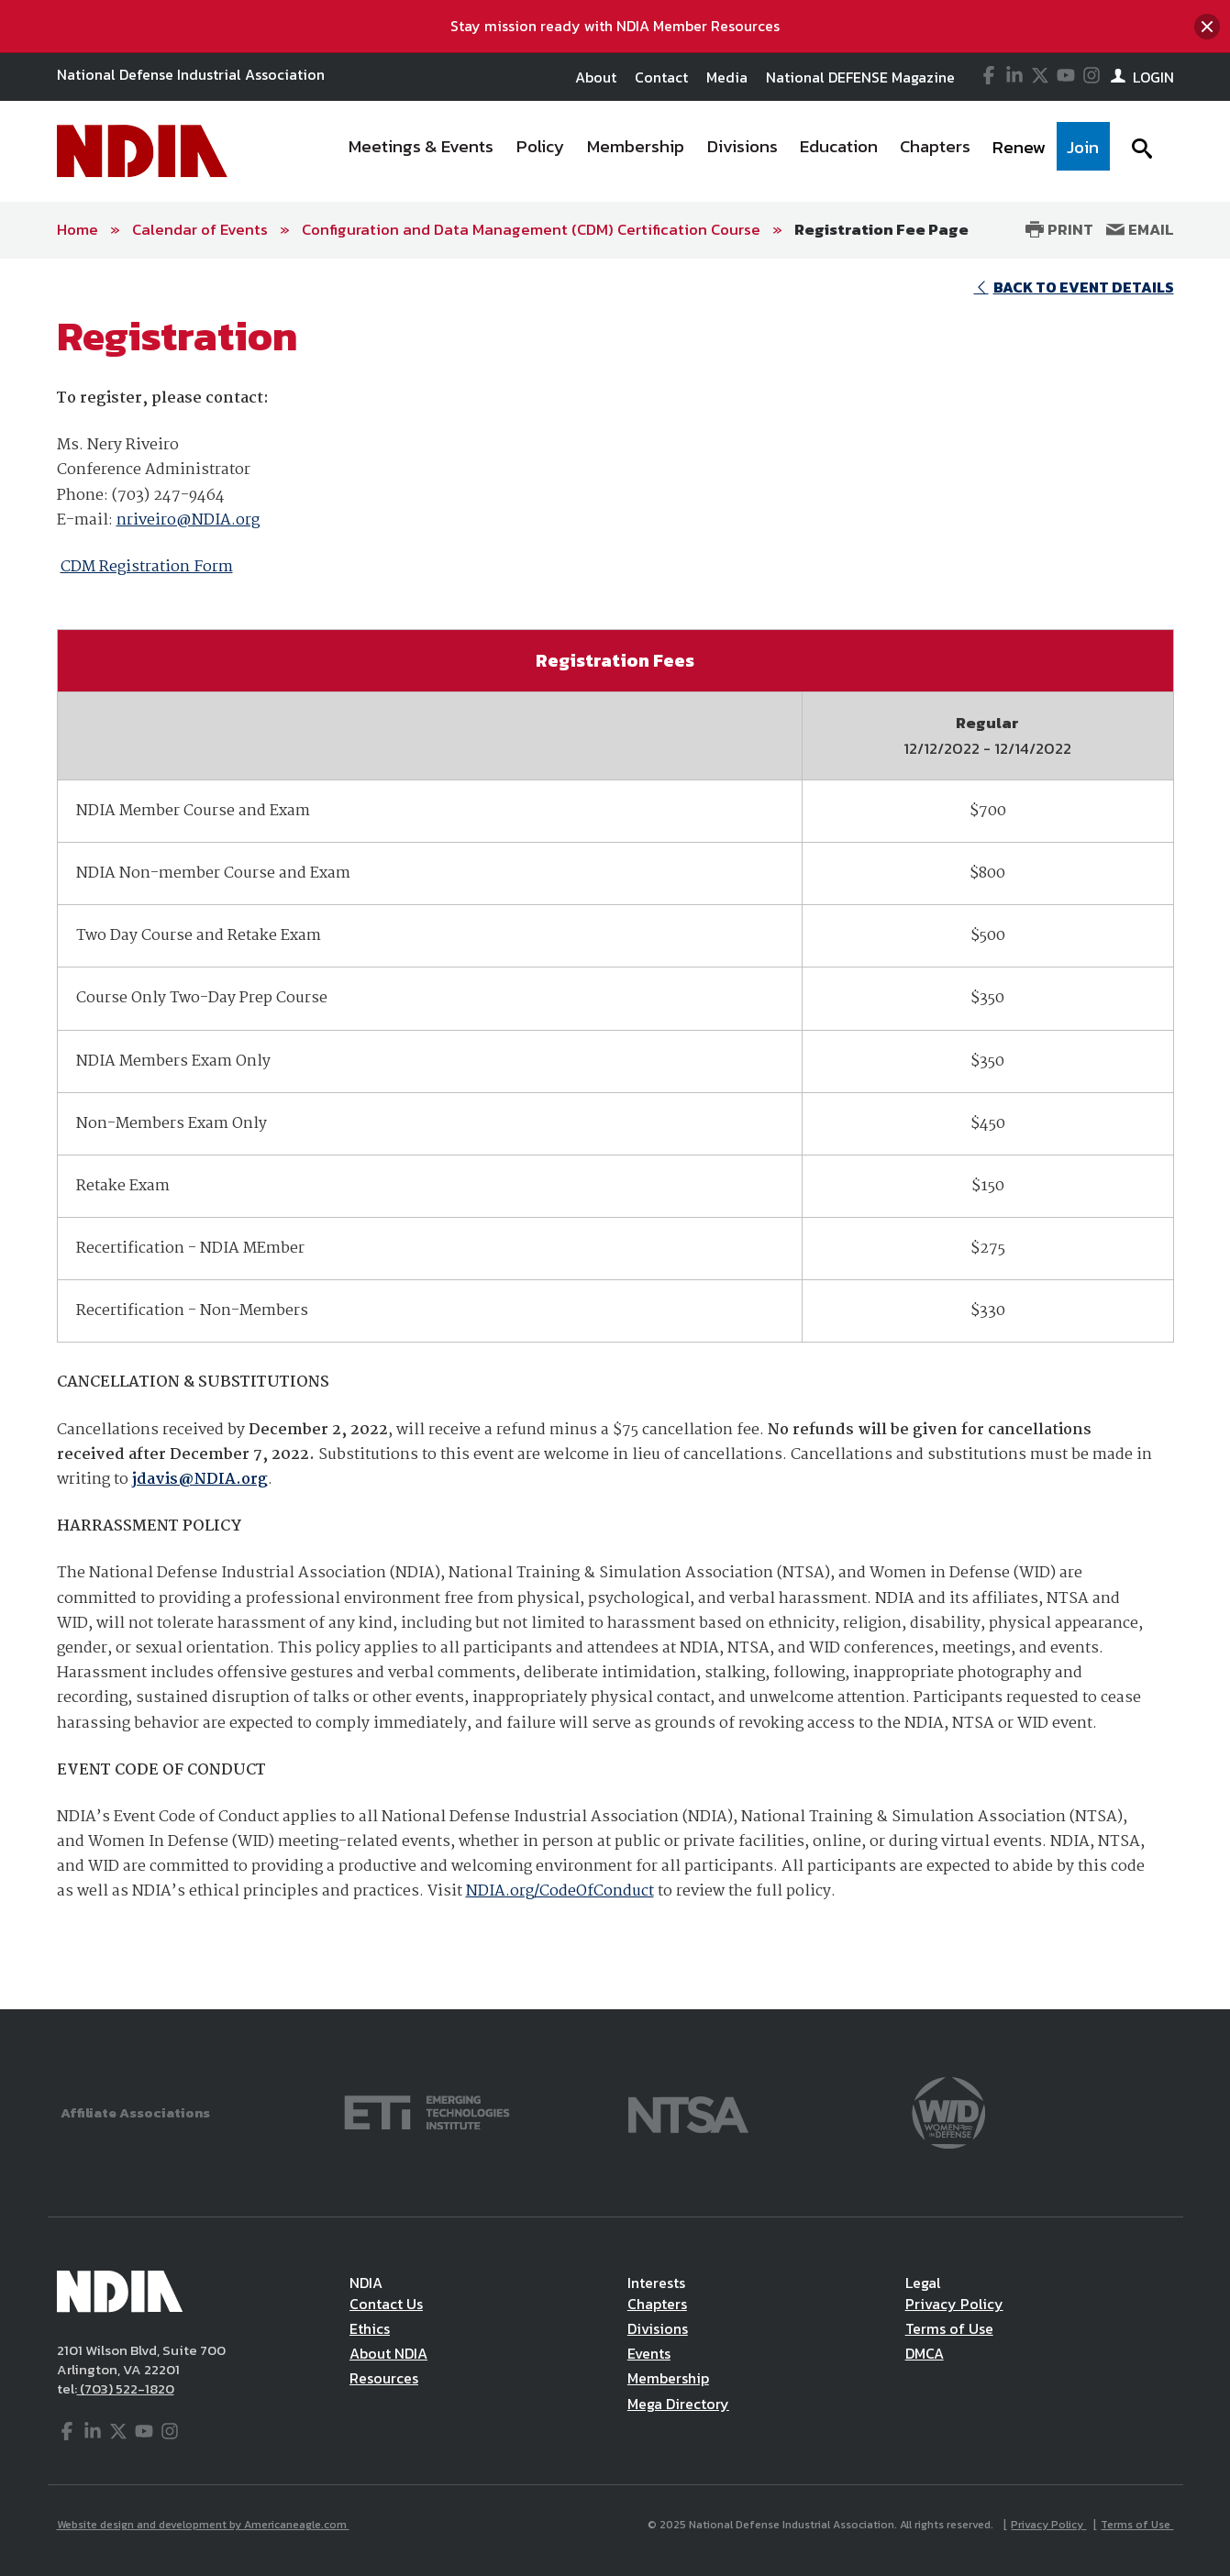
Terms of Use (949, 2328)
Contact (661, 77)
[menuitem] (421, 151)
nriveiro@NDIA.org (188, 520)
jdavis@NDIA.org (200, 1479)
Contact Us (386, 2304)
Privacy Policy (954, 2304)
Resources (383, 2378)
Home (77, 229)
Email (1140, 229)
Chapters (657, 2304)
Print (1059, 229)
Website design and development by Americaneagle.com (203, 2524)
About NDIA (388, 2353)
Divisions (657, 2328)
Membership (668, 2378)
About (595, 77)
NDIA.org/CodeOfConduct (560, 1891)
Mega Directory (678, 2404)
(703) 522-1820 (125, 2388)
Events (648, 2353)
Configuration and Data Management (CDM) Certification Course (531, 229)
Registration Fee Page (881, 229)
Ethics (369, 2328)
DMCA (924, 2353)
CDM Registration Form (147, 567)
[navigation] (723, 151)
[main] (615, 1134)
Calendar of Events (200, 229)
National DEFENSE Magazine (860, 77)
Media (727, 77)
